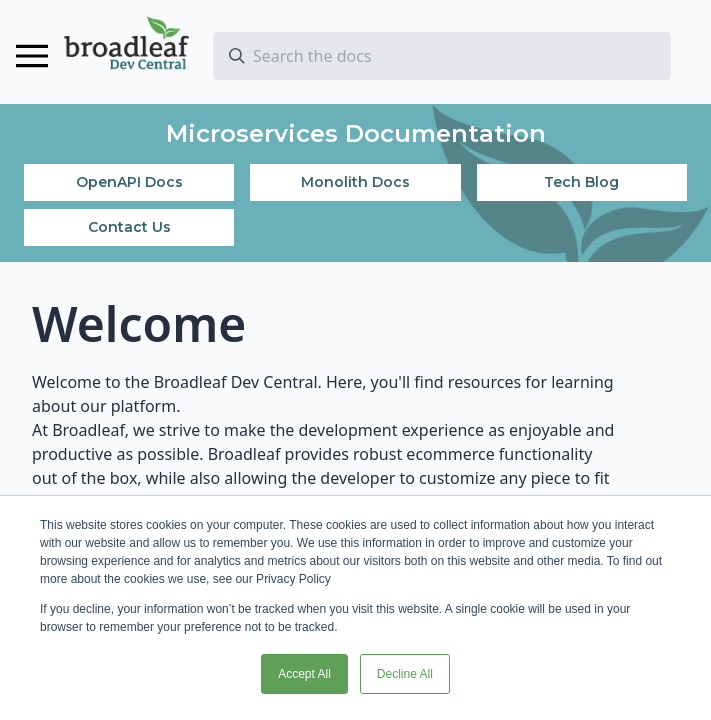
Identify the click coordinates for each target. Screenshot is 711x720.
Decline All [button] (405, 674)
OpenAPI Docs (129, 182)
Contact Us (129, 227)
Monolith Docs (355, 182)
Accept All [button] (304, 674)
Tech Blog (581, 182)
